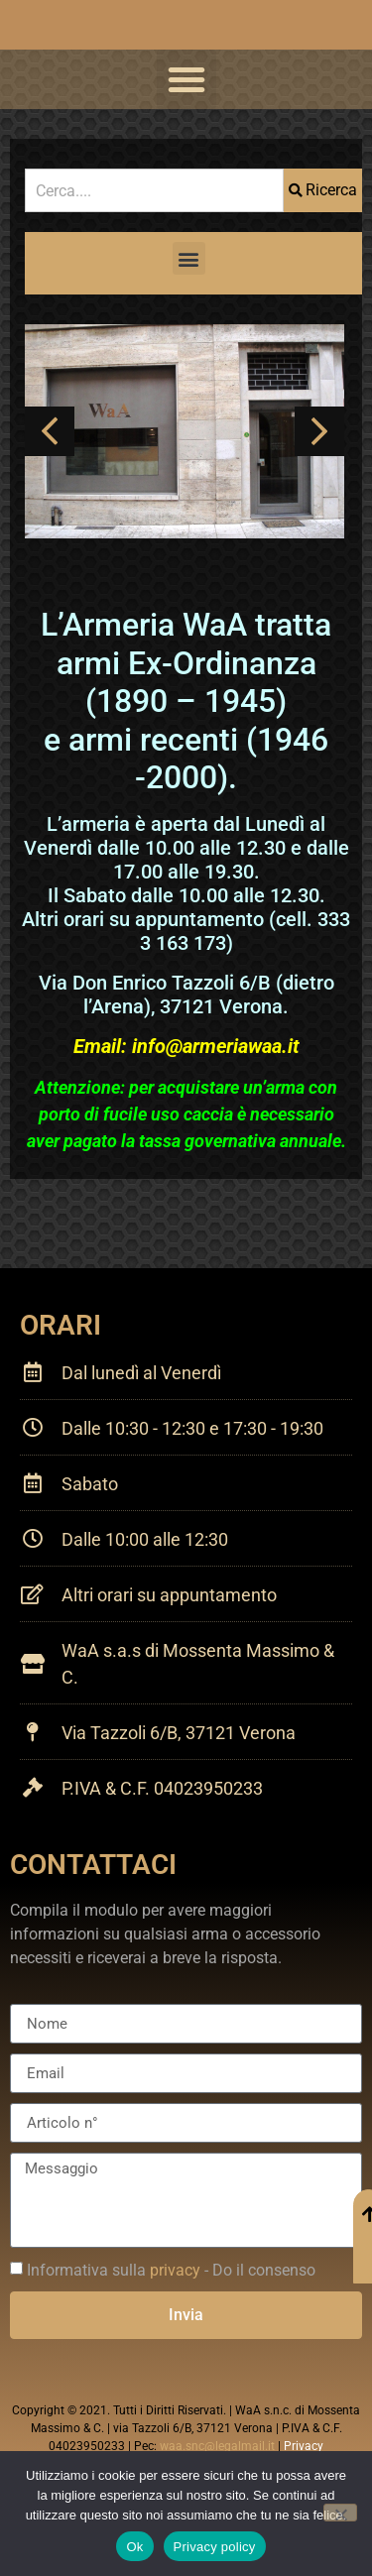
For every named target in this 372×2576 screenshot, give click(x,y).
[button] (186, 79)
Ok (134, 2546)
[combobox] (154, 190)
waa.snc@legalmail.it (217, 2446)
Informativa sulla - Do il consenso (171, 2270)
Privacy (303, 2446)
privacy (175, 2270)
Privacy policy (215, 2546)
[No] (340, 2512)
